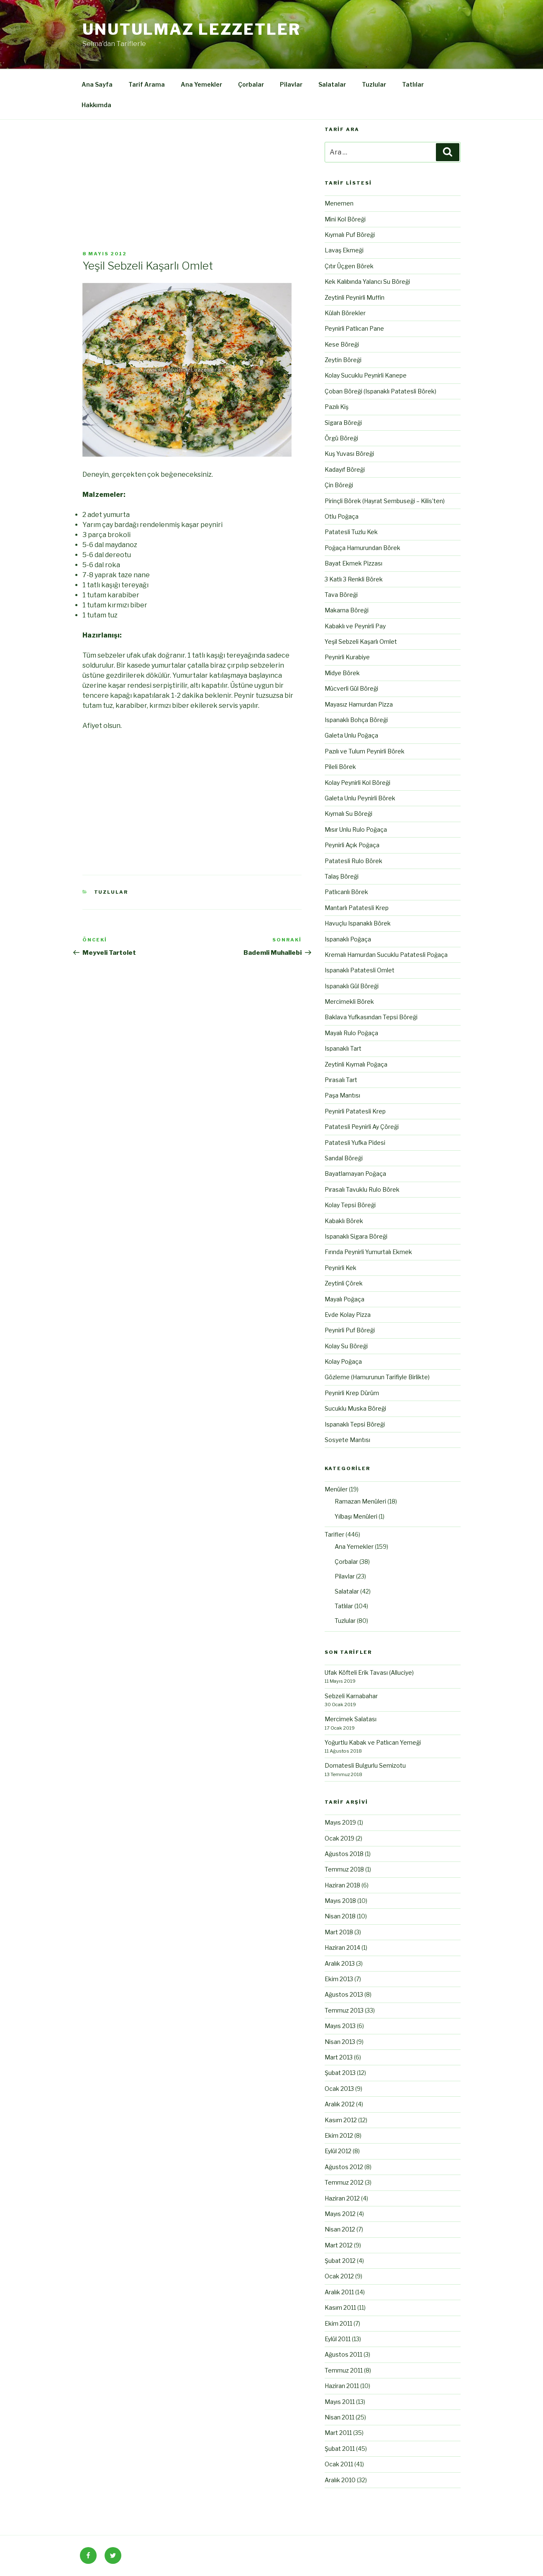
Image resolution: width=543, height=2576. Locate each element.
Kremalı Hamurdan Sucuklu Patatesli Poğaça (386, 954)
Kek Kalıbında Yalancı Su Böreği (367, 281)
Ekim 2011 (338, 2323)
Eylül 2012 (338, 2150)
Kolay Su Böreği (346, 1346)
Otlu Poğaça (342, 516)
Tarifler (334, 1534)
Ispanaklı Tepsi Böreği (355, 1424)
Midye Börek (342, 672)
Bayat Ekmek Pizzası (353, 563)
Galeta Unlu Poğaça (351, 735)
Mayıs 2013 (340, 2025)
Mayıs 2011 (340, 2401)
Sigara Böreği (343, 422)
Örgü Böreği (341, 438)
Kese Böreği (342, 344)
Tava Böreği (341, 594)
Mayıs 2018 (340, 1900)
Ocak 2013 (339, 2088)
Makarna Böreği (347, 610)
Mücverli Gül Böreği (351, 688)
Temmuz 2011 (344, 2370)
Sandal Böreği (344, 1158)
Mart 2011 (338, 2432)
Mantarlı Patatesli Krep (357, 907)
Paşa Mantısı (342, 1095)
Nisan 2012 (340, 2229)
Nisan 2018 (340, 1916)
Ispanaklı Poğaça (348, 939)
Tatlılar (413, 84)
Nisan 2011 (339, 2417)
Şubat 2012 (340, 2260)
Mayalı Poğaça (344, 1299)
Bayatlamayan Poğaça (355, 1173)
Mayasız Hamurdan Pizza (359, 704)
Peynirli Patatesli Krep (355, 1111)
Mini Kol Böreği (345, 219)
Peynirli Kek (340, 1267)
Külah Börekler (345, 312)
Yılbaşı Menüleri (356, 1516)
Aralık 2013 (340, 1963)
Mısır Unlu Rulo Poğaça (356, 829)
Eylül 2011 (338, 2338)
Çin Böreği (339, 484)
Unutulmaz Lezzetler (191, 29)
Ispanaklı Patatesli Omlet (359, 970)
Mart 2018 (339, 1932)
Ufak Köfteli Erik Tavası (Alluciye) (369, 1672)
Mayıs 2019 (340, 1822)
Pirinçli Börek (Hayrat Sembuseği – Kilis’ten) (385, 500)
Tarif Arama (146, 84)
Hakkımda (96, 104)
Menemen (339, 203)
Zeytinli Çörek (344, 1283)
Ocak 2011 (339, 2464)
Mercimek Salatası (351, 1718)
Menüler (336, 1489)
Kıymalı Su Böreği (348, 813)
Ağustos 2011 (343, 2354)
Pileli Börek (340, 766)
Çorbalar (251, 84)
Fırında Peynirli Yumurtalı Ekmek (368, 1251)
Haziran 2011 (342, 2385)
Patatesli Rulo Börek (353, 860)
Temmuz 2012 (344, 2182)
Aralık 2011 (339, 2292)
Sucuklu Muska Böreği (355, 1408)
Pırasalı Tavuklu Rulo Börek (362, 1189)
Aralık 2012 (340, 2104)
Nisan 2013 (340, 2041)
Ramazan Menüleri (360, 1501)
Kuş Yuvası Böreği (349, 453)
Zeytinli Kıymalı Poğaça (356, 1064)
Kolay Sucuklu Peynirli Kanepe (366, 375)
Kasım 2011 (340, 2307)
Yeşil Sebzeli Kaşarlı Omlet (361, 641)
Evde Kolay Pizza (348, 1314)
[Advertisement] (192, 188)
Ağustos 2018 (344, 1853)
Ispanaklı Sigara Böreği (356, 1236)
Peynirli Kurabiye (347, 657)
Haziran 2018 (342, 1885)
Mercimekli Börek (349, 1001)
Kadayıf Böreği (345, 469)
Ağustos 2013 (344, 1994)
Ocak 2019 (339, 1838)
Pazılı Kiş (336, 406)
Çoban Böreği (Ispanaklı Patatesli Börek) (380, 391)
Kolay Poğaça (343, 1361)
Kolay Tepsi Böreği (350, 1204)
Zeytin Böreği (343, 359)
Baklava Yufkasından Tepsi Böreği (371, 1017)
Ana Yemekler (201, 84)
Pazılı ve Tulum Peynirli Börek (365, 751)
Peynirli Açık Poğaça (352, 844)
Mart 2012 (339, 2245)
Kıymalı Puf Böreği (350, 234)
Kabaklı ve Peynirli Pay (355, 626)
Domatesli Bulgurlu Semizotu (365, 1765)
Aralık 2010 (340, 2479)
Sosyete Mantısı (347, 1439)
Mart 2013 (339, 2057)
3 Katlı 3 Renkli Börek (354, 579)
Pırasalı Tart (341, 1079)
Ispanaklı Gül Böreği (352, 986)
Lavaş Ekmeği (344, 250)
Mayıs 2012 (340, 2213)
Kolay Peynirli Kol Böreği (357, 782)
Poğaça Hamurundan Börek (362, 547)
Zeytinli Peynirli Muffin (354, 297)
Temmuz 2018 (344, 1869)
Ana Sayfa (97, 84)
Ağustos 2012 (344, 2166)
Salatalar (332, 84)
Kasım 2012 (341, 2120)
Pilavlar (291, 84)
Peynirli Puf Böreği (350, 1330)
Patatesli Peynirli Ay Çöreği (362, 1126)
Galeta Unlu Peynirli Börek (360, 798)
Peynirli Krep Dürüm (352, 1392)
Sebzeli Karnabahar (351, 1695)
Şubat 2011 (340, 2448)
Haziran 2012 (342, 2198)
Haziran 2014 (342, 1947)
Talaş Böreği (342, 876)
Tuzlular (374, 84)
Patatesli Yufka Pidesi (355, 1142)
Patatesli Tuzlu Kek (351, 531)
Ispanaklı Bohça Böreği (356, 719)
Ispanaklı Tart (343, 1048)
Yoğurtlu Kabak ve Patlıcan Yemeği (373, 1742)
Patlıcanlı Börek (346, 891)
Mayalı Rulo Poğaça (351, 1032)
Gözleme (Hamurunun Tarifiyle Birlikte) (377, 1377)
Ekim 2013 (339, 1978)
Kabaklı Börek (344, 1220)
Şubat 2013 (340, 2072)
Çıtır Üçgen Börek (349, 266)
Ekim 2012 (339, 2135)
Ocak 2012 (339, 2276)
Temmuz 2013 (344, 2010)
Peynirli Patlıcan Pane (354, 328)
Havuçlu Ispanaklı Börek (358, 923)
